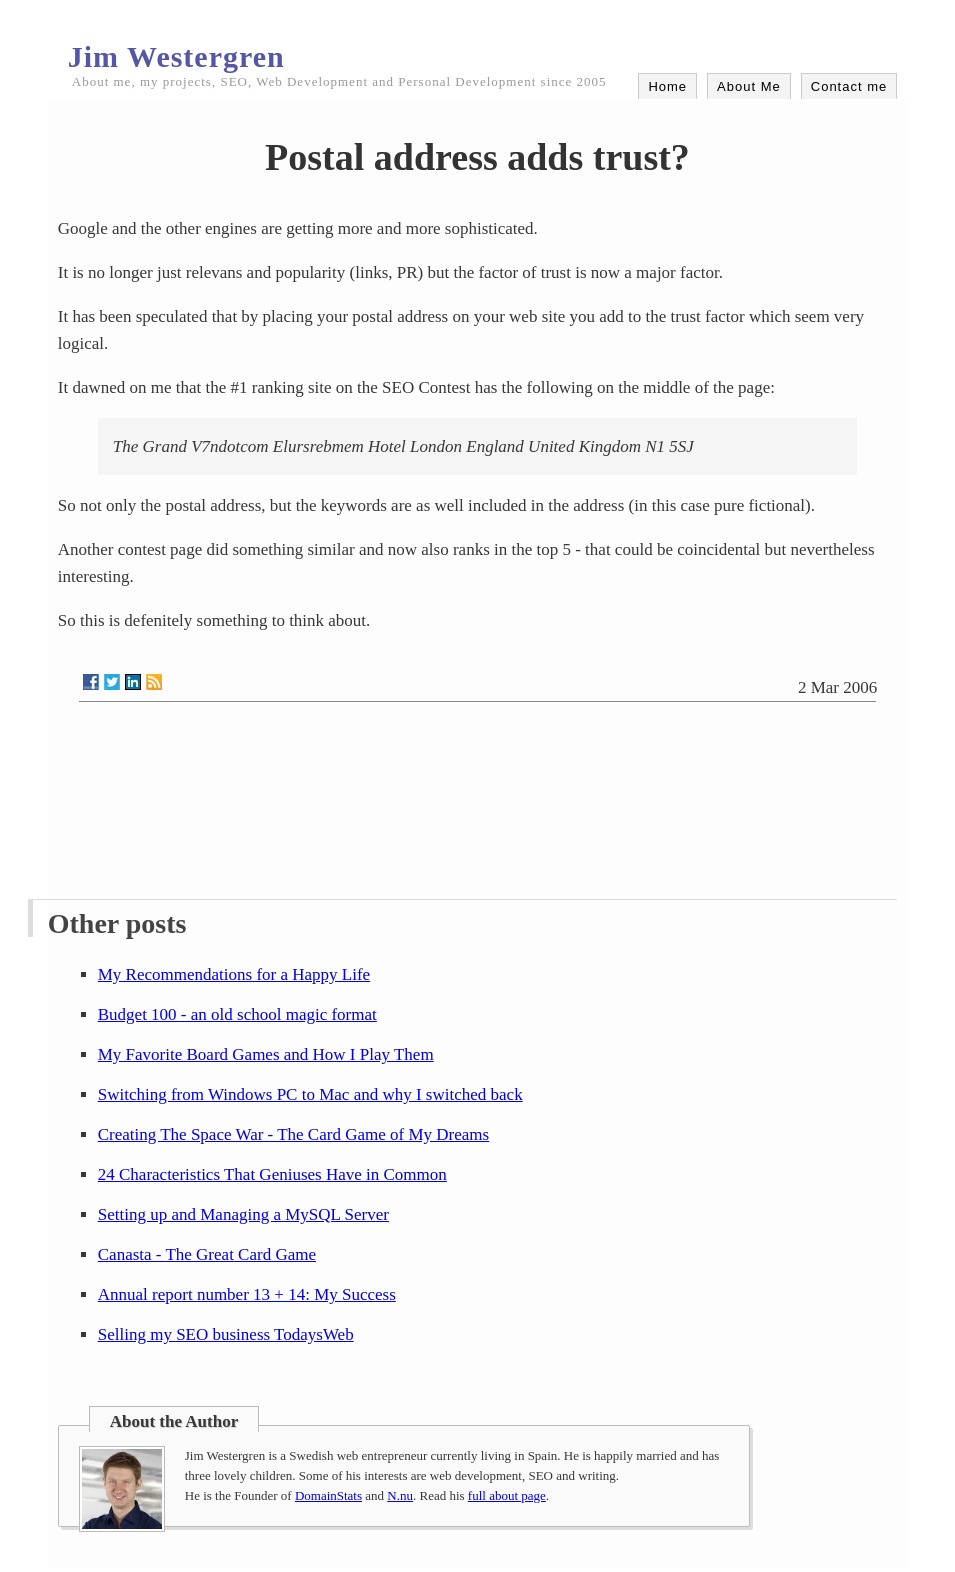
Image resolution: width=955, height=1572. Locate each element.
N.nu (400, 1495)
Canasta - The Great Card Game (207, 1254)
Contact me (849, 86)
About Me (749, 86)
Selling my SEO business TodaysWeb (226, 1334)
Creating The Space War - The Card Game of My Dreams (293, 1134)
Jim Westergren (176, 56)
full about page (507, 1495)
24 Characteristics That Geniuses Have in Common (272, 1174)
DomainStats (328, 1495)
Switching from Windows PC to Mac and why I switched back (310, 1094)
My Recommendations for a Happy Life (234, 974)
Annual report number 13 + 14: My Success (247, 1294)
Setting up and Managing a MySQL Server (243, 1214)
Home (667, 86)
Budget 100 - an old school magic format (237, 1014)
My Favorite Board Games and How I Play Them (266, 1054)
